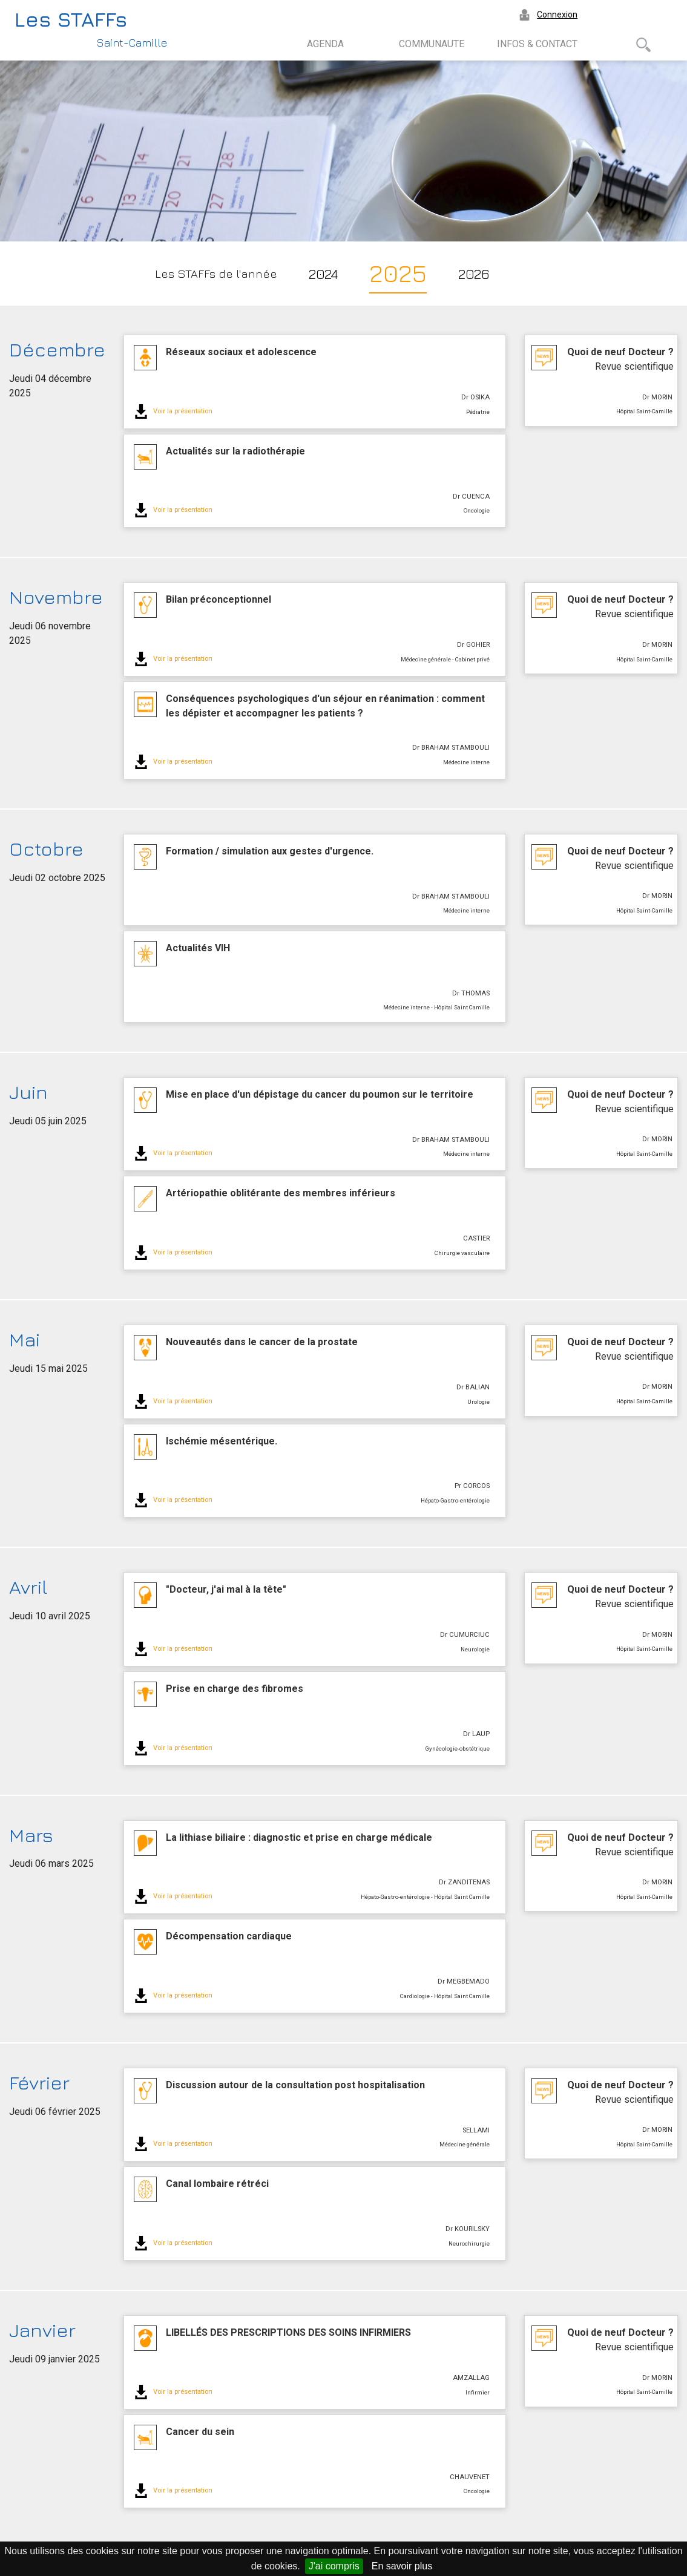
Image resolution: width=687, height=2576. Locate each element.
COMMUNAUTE (431, 44)
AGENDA (325, 44)
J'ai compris (334, 2566)
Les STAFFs (71, 19)
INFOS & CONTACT (537, 44)
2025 (398, 272)
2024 (323, 274)
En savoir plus (402, 2566)
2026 (473, 274)
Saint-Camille (132, 42)
